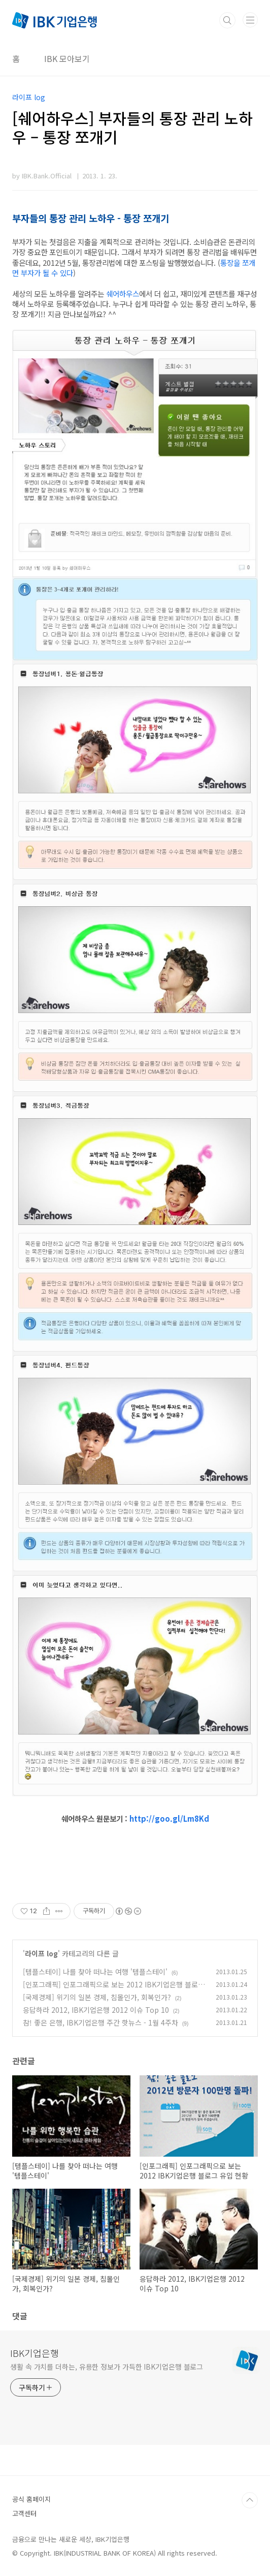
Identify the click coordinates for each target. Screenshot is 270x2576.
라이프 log (41, 1953)
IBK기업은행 (34, 2353)
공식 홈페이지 (31, 2499)
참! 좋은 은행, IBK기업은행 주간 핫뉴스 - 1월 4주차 (100, 2022)
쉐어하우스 (122, 293)
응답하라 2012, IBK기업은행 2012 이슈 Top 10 (96, 2010)
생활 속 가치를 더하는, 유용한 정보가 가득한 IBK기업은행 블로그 (106, 2367)
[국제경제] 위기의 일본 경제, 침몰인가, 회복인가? (97, 1997)
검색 (227, 20)
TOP (250, 2500)
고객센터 (24, 2513)
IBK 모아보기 (67, 58)
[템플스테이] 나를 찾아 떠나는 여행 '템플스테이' (95, 1972)
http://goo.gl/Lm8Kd (169, 1818)
